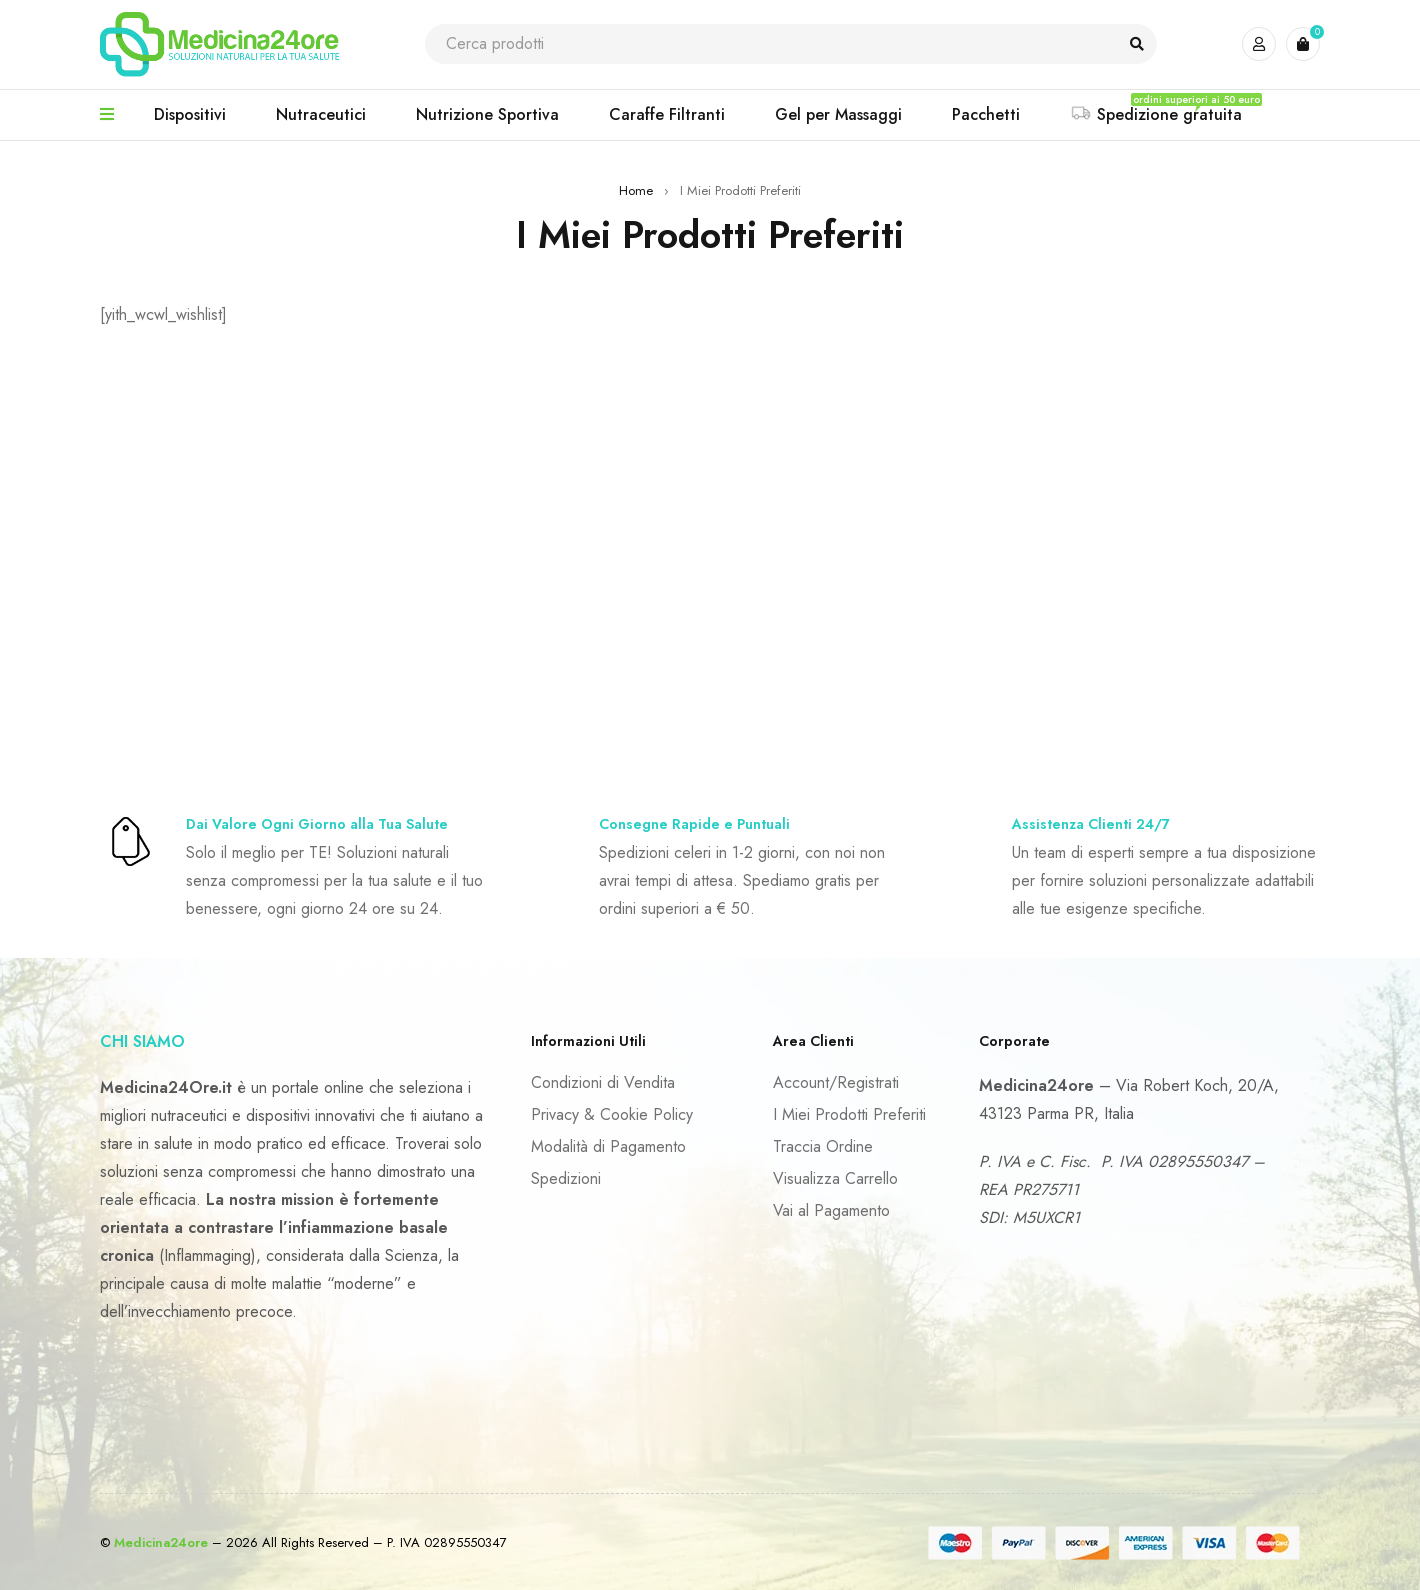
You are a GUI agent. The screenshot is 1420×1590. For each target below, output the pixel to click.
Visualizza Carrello (835, 1178)
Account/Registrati (836, 1082)
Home (636, 190)
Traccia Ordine (823, 1146)
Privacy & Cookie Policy (612, 1114)
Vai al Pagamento (831, 1210)
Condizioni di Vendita (603, 1082)
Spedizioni (566, 1178)
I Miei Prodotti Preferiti (849, 1114)
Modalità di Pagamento (608, 1146)
